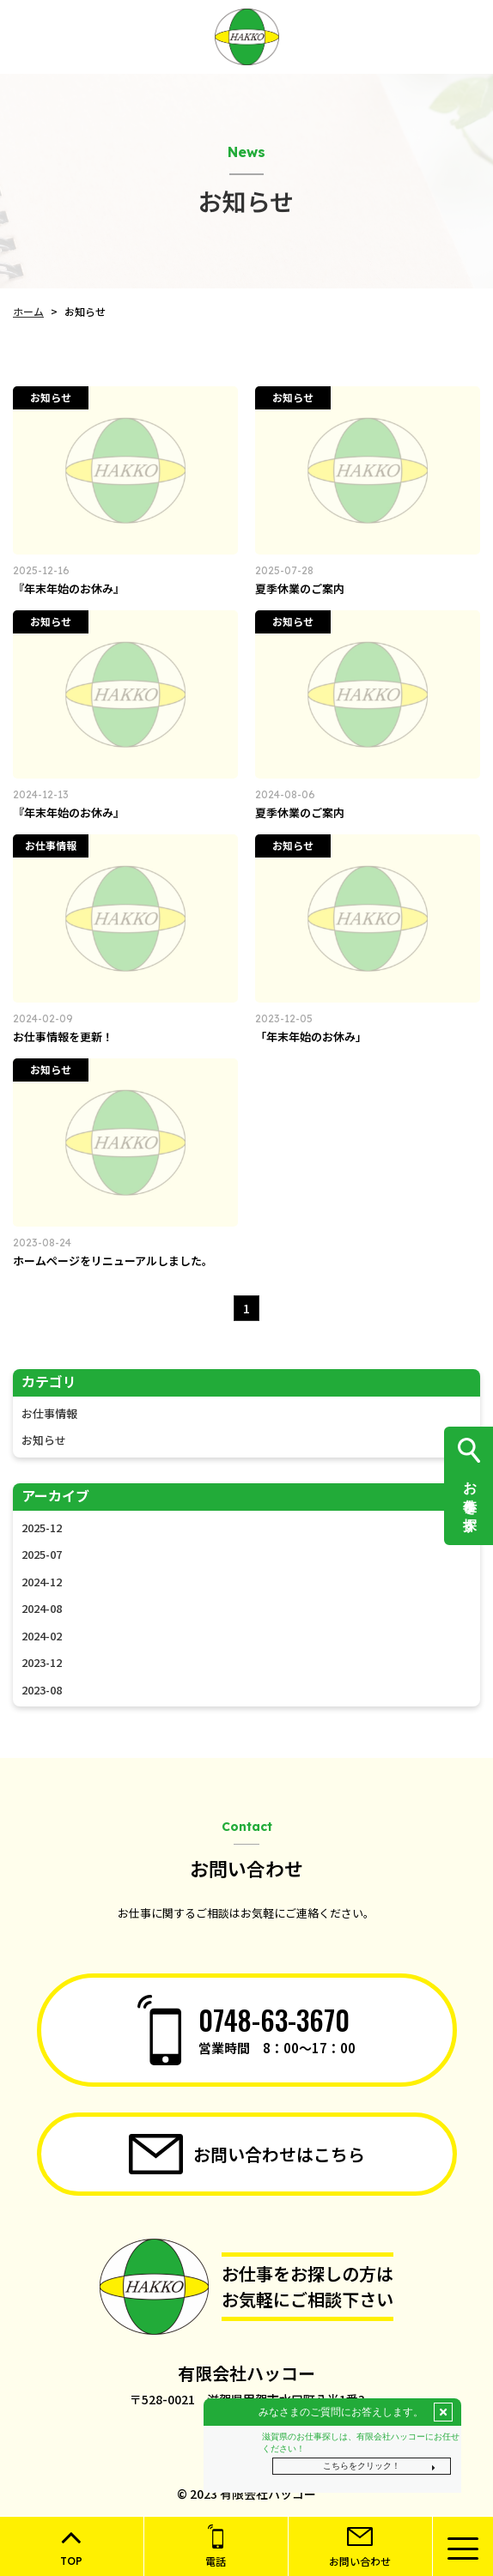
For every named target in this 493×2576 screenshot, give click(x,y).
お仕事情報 (49, 1413)
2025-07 (41, 1554)
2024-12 (41, 1581)
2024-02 (41, 1635)
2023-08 (41, 1690)
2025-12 (41, 1527)
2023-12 (41, 1662)
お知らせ (43, 1440)
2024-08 (41, 1608)
